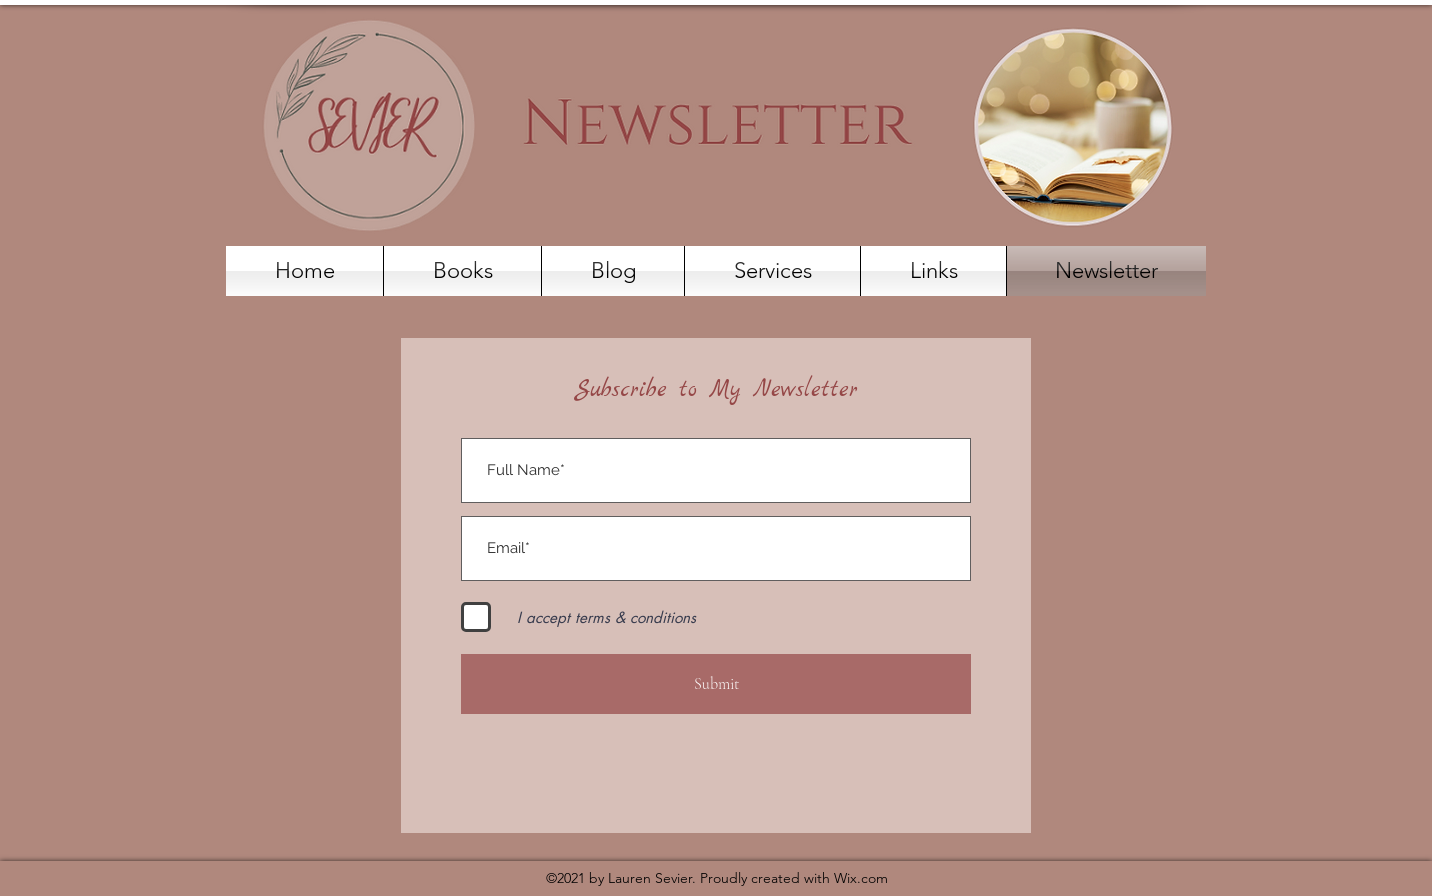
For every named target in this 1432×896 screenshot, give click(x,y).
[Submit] (716, 684)
